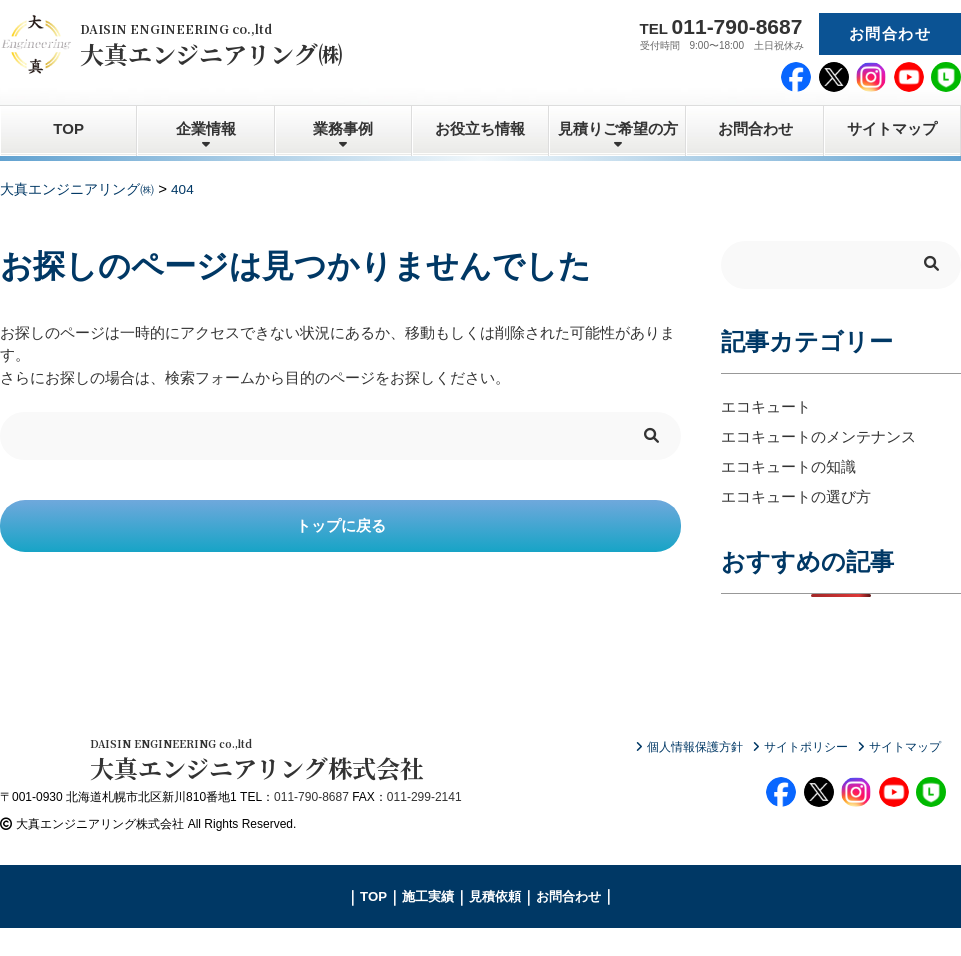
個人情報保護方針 (695, 747)
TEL (721, 26)
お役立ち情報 (480, 128)
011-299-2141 (424, 825)
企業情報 (206, 128)
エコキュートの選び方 (796, 496)
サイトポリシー (806, 747)
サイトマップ (892, 128)
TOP (68, 128)
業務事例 (343, 128)
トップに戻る (341, 525)
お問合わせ (890, 33)
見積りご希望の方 (618, 128)
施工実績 (428, 924)
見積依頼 (495, 924)
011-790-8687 (311, 825)
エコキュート (766, 406)
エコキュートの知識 (788, 466)
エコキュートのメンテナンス (818, 436)
